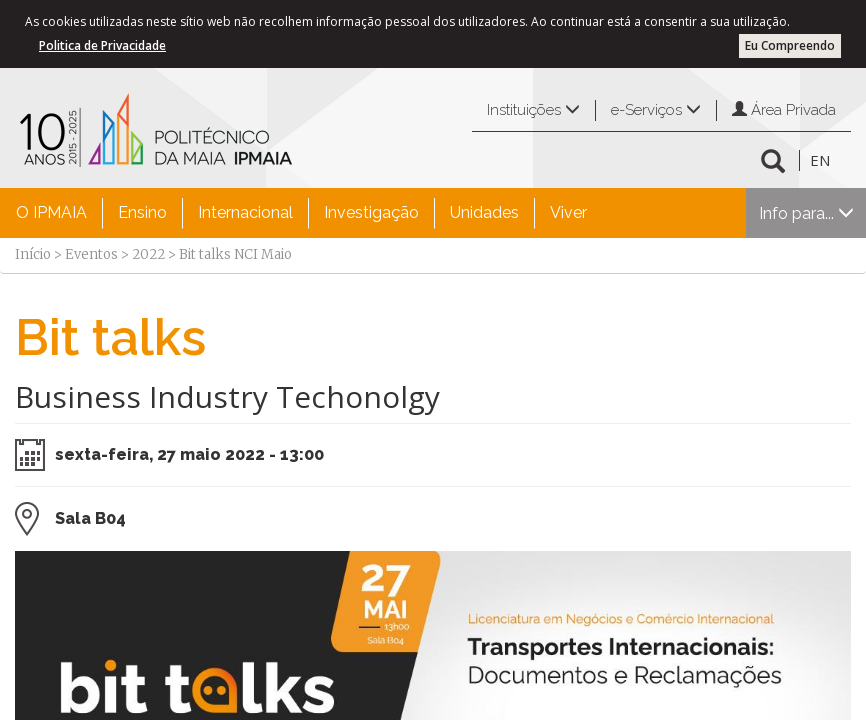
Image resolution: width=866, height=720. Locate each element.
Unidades (484, 212)
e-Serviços (656, 110)
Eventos (91, 254)
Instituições (533, 110)
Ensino (142, 212)
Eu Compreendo (790, 45)
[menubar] (301, 213)
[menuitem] (51, 213)
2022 (148, 254)
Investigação (371, 212)
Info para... (806, 213)
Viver (568, 212)
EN (820, 160)
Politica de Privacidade (102, 45)
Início (33, 254)
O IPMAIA (51, 212)
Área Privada (784, 110)
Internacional (245, 212)
